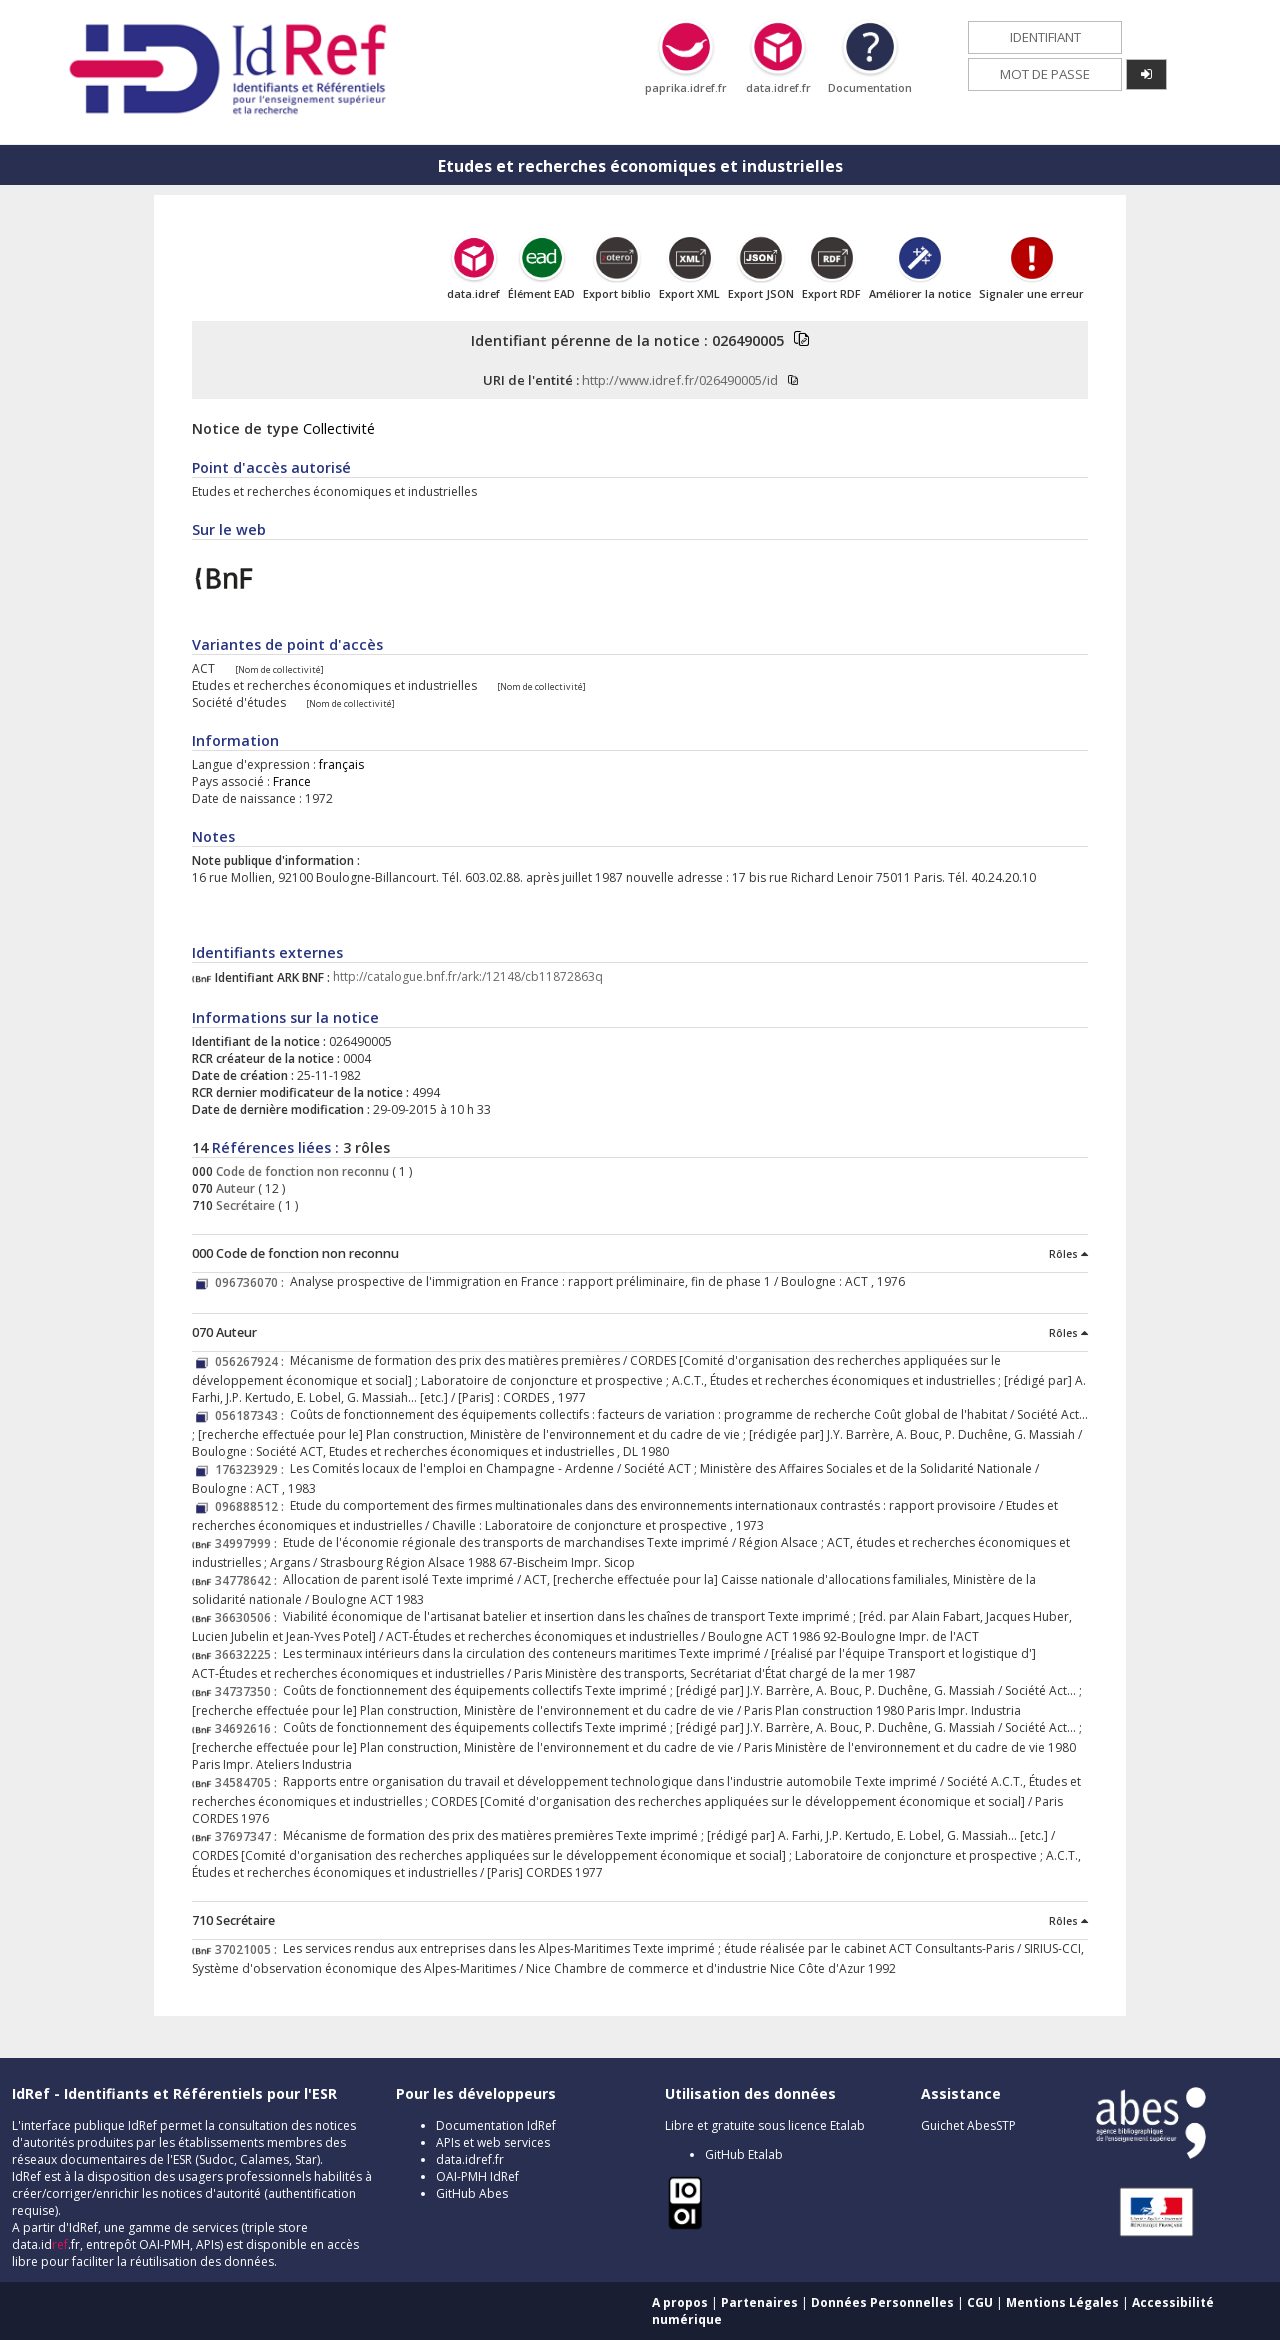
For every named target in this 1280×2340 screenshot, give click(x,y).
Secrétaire (244, 1205)
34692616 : (249, 1728)
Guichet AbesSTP (968, 2125)
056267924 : (252, 1361)
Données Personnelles (882, 2302)
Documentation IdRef (496, 2125)
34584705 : (249, 1782)
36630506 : (249, 1617)
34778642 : (249, 1580)
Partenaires (759, 2302)
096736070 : (252, 1282)
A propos (680, 2302)
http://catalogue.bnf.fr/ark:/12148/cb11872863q (468, 977)
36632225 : (249, 1654)
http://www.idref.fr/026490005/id (680, 380)
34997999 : (249, 1543)
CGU (980, 2302)
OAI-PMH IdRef (477, 2176)
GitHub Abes (472, 2193)
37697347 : (249, 1836)
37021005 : (249, 1949)
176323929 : (252, 1469)
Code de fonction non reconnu (301, 1171)
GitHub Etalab (744, 2154)
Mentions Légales (1062, 2302)
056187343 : (252, 1415)
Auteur (234, 1188)
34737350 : (249, 1691)
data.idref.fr (470, 2159)
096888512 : (252, 1506)
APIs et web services (493, 2142)
